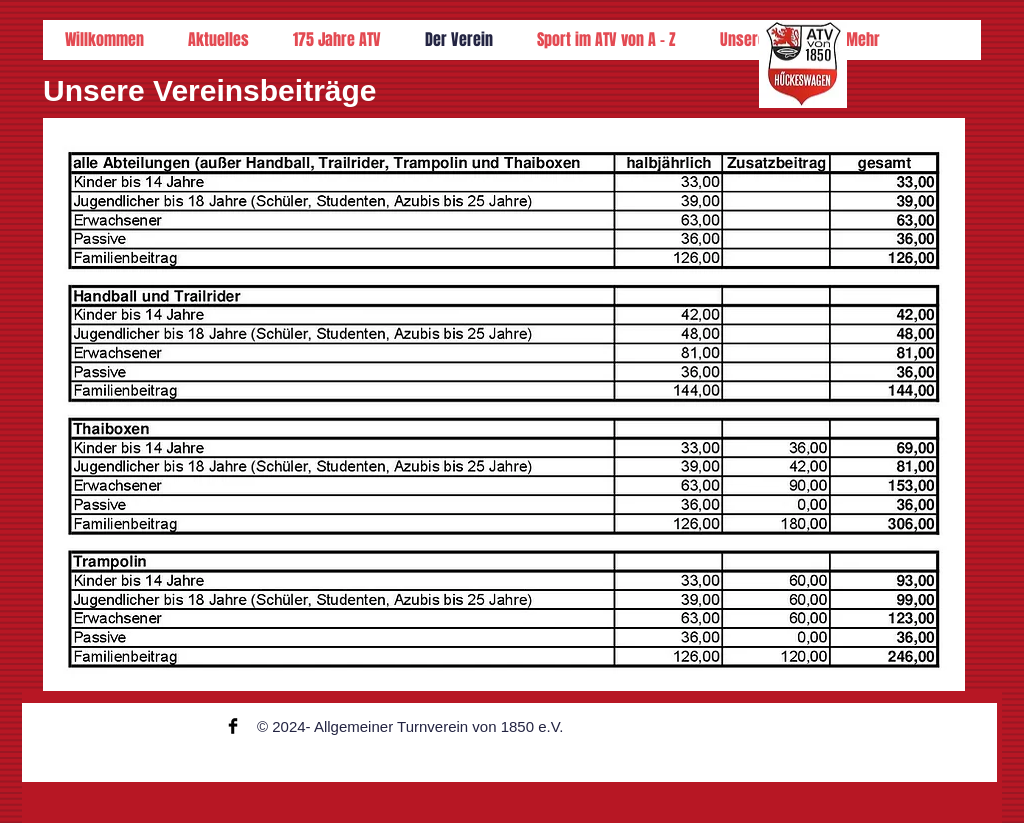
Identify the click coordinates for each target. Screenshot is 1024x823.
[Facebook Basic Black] (233, 726)
